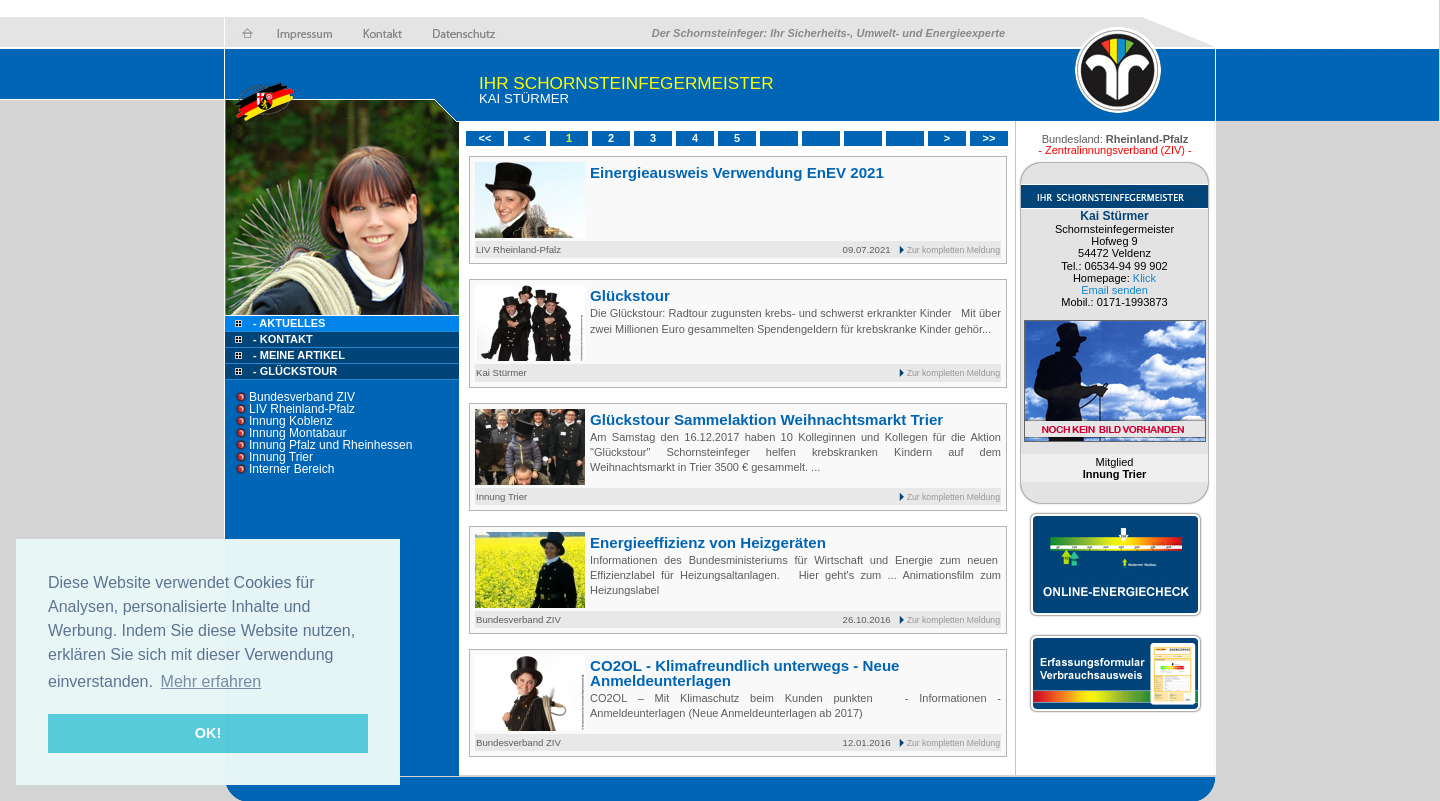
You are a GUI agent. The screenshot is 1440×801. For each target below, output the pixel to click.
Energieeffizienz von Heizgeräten (708, 542)
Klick (1144, 278)
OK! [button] (208, 733)
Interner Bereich (291, 469)
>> (989, 138)
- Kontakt (281, 339)
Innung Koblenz (290, 421)
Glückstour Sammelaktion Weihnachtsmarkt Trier (766, 419)
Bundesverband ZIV (302, 397)
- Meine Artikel (299, 355)
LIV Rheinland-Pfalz (302, 409)
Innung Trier (281, 457)
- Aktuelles (287, 323)
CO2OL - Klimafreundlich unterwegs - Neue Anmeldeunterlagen (745, 673)
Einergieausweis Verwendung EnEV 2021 (737, 172)
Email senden (1114, 290)
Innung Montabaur (297, 433)
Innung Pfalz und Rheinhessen (330, 445)
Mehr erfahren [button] (211, 681)
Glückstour (630, 295)
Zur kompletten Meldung (953, 250)
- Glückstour (295, 371)
